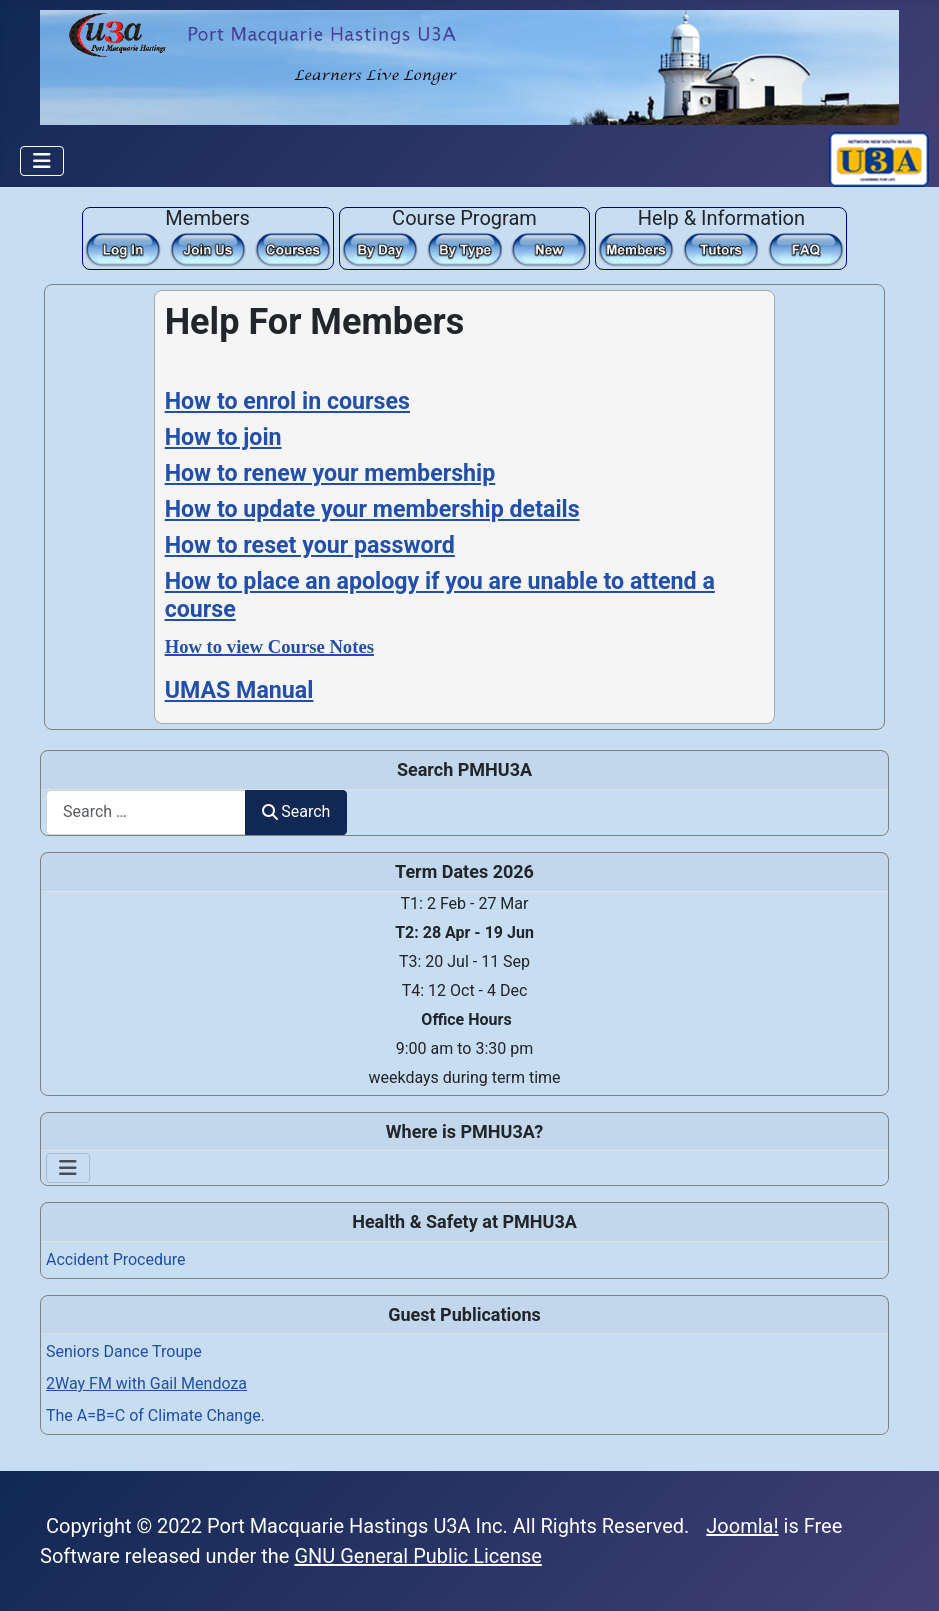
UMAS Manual (239, 690)
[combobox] (146, 812)
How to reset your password (310, 545)
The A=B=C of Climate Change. (155, 1415)
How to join (223, 437)
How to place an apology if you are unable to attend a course (440, 595)
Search (296, 811)
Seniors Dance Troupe (124, 1351)
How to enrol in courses (287, 401)
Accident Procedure (116, 1259)
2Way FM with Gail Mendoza (146, 1383)
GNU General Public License (418, 1556)
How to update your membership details (372, 509)
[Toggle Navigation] (42, 161)
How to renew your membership (330, 473)
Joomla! (742, 1526)
